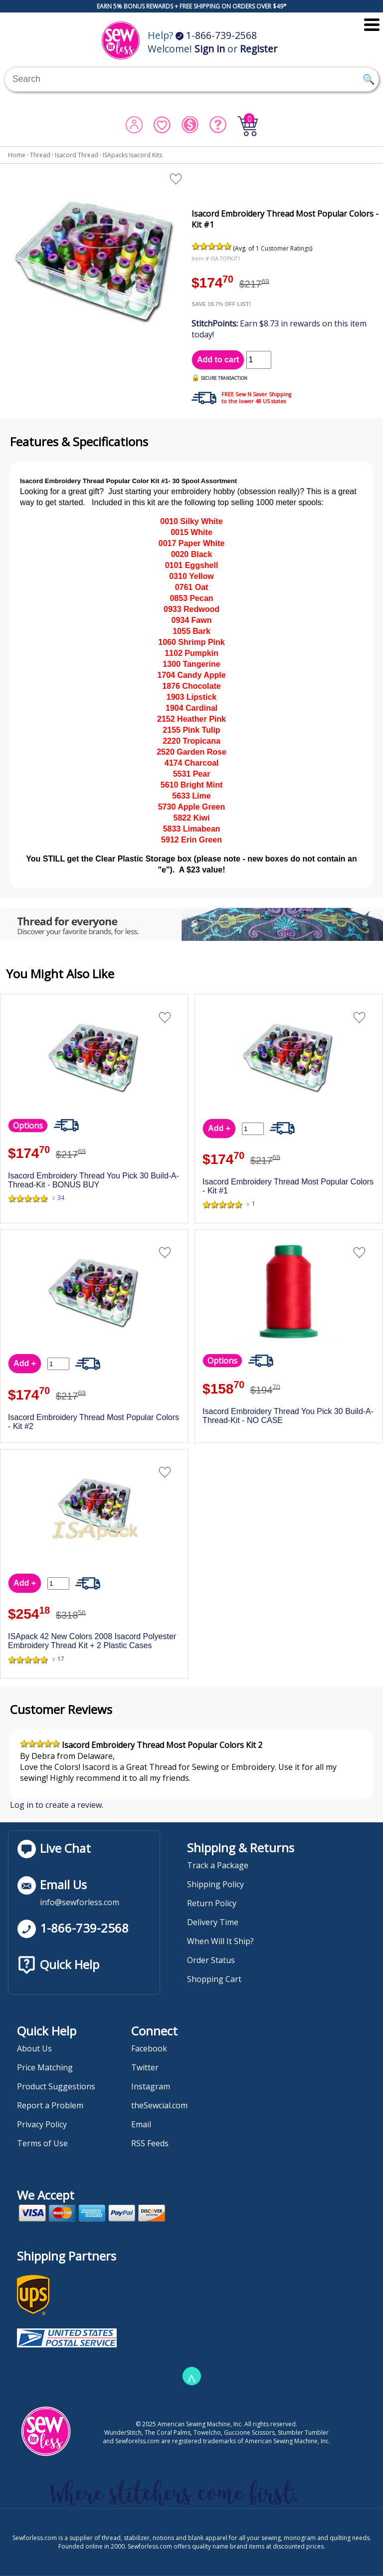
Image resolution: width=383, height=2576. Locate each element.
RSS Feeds (150, 2143)
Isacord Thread (76, 155)
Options (28, 1125)
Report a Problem (50, 2105)
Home (16, 155)
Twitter (145, 2067)
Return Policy (211, 1903)
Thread (40, 155)
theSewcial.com (159, 2105)
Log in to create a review (56, 1804)
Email (141, 2124)
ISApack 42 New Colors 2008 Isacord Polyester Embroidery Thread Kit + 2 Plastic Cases (92, 1641)
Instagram (150, 2086)
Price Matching (45, 2067)
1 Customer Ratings (283, 248)
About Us (34, 2048)
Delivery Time (212, 1922)
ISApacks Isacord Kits (132, 155)
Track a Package (217, 1865)
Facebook (149, 2048)
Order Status (211, 1960)
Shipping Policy (215, 1884)
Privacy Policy (42, 2124)
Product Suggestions (56, 2086)
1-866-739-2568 (216, 35)
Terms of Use (42, 2143)
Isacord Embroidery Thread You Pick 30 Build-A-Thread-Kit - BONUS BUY (93, 1180)
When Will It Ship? (220, 1941)
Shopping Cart (214, 1979)
